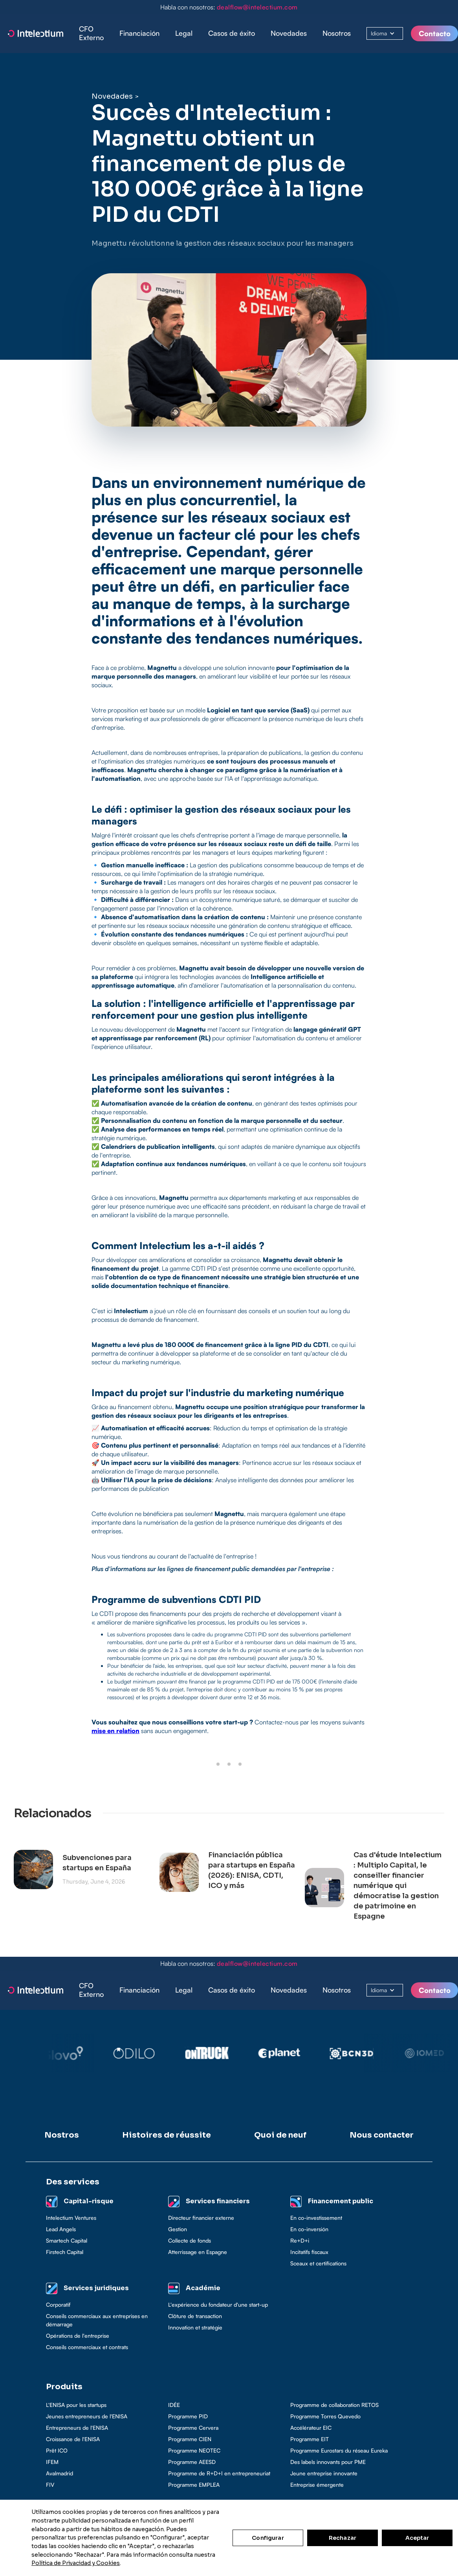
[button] (139, 33)
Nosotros (336, 33)
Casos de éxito (231, 33)
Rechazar (342, 2537)
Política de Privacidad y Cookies (75, 2563)
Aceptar (417, 2537)
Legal (183, 33)
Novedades (289, 33)
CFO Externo (91, 33)
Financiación (139, 33)
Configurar (268, 2537)
